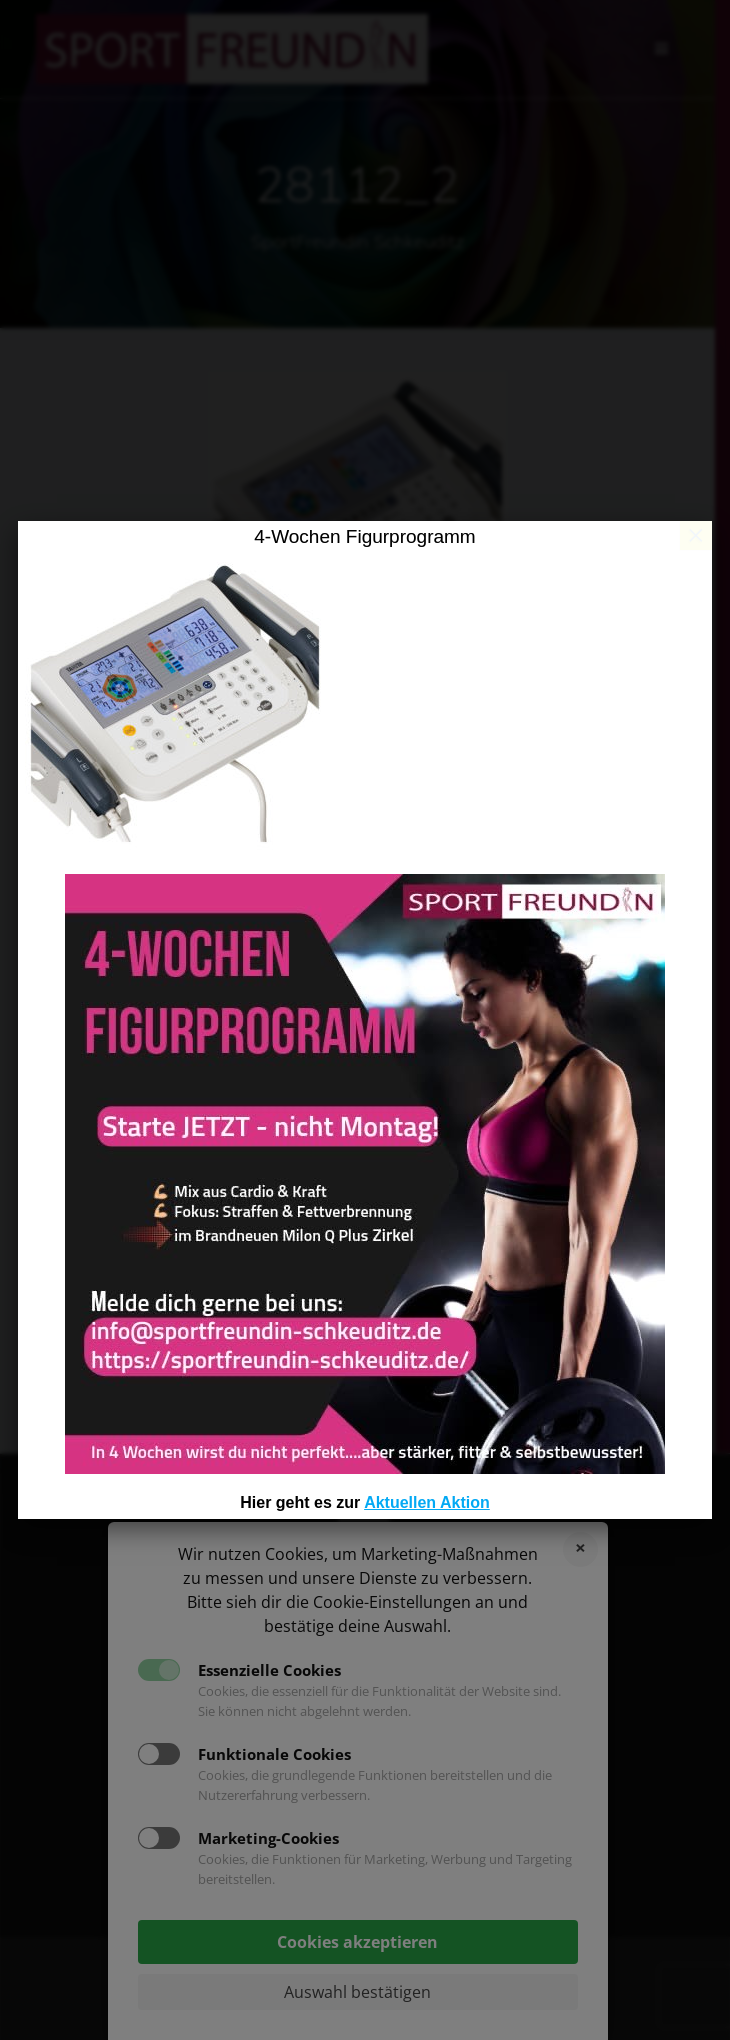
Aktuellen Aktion (427, 1502)
